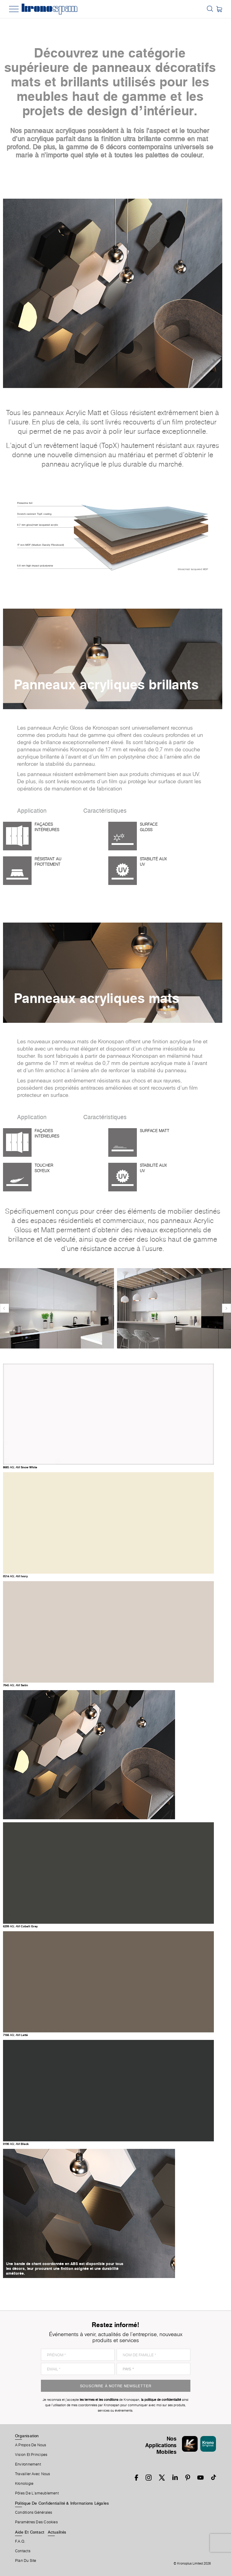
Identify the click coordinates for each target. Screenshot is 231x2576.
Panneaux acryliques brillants (106, 684)
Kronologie (24, 2483)
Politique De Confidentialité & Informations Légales (62, 2503)
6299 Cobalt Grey (20, 1926)
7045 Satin (15, 1685)
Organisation (27, 2436)
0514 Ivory (15, 1576)
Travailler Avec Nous (32, 2474)
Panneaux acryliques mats (96, 997)
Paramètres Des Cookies (36, 2522)
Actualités (57, 2532)
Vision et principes (31, 2454)
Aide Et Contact (29, 2532)
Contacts (22, 2551)
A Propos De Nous (30, 2445)
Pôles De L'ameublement (37, 2493)
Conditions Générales (33, 2512)
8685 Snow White (20, 1467)
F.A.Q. (20, 2541)
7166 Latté (15, 2035)
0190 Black (16, 2144)
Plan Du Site (25, 2560)
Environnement (28, 2464)
